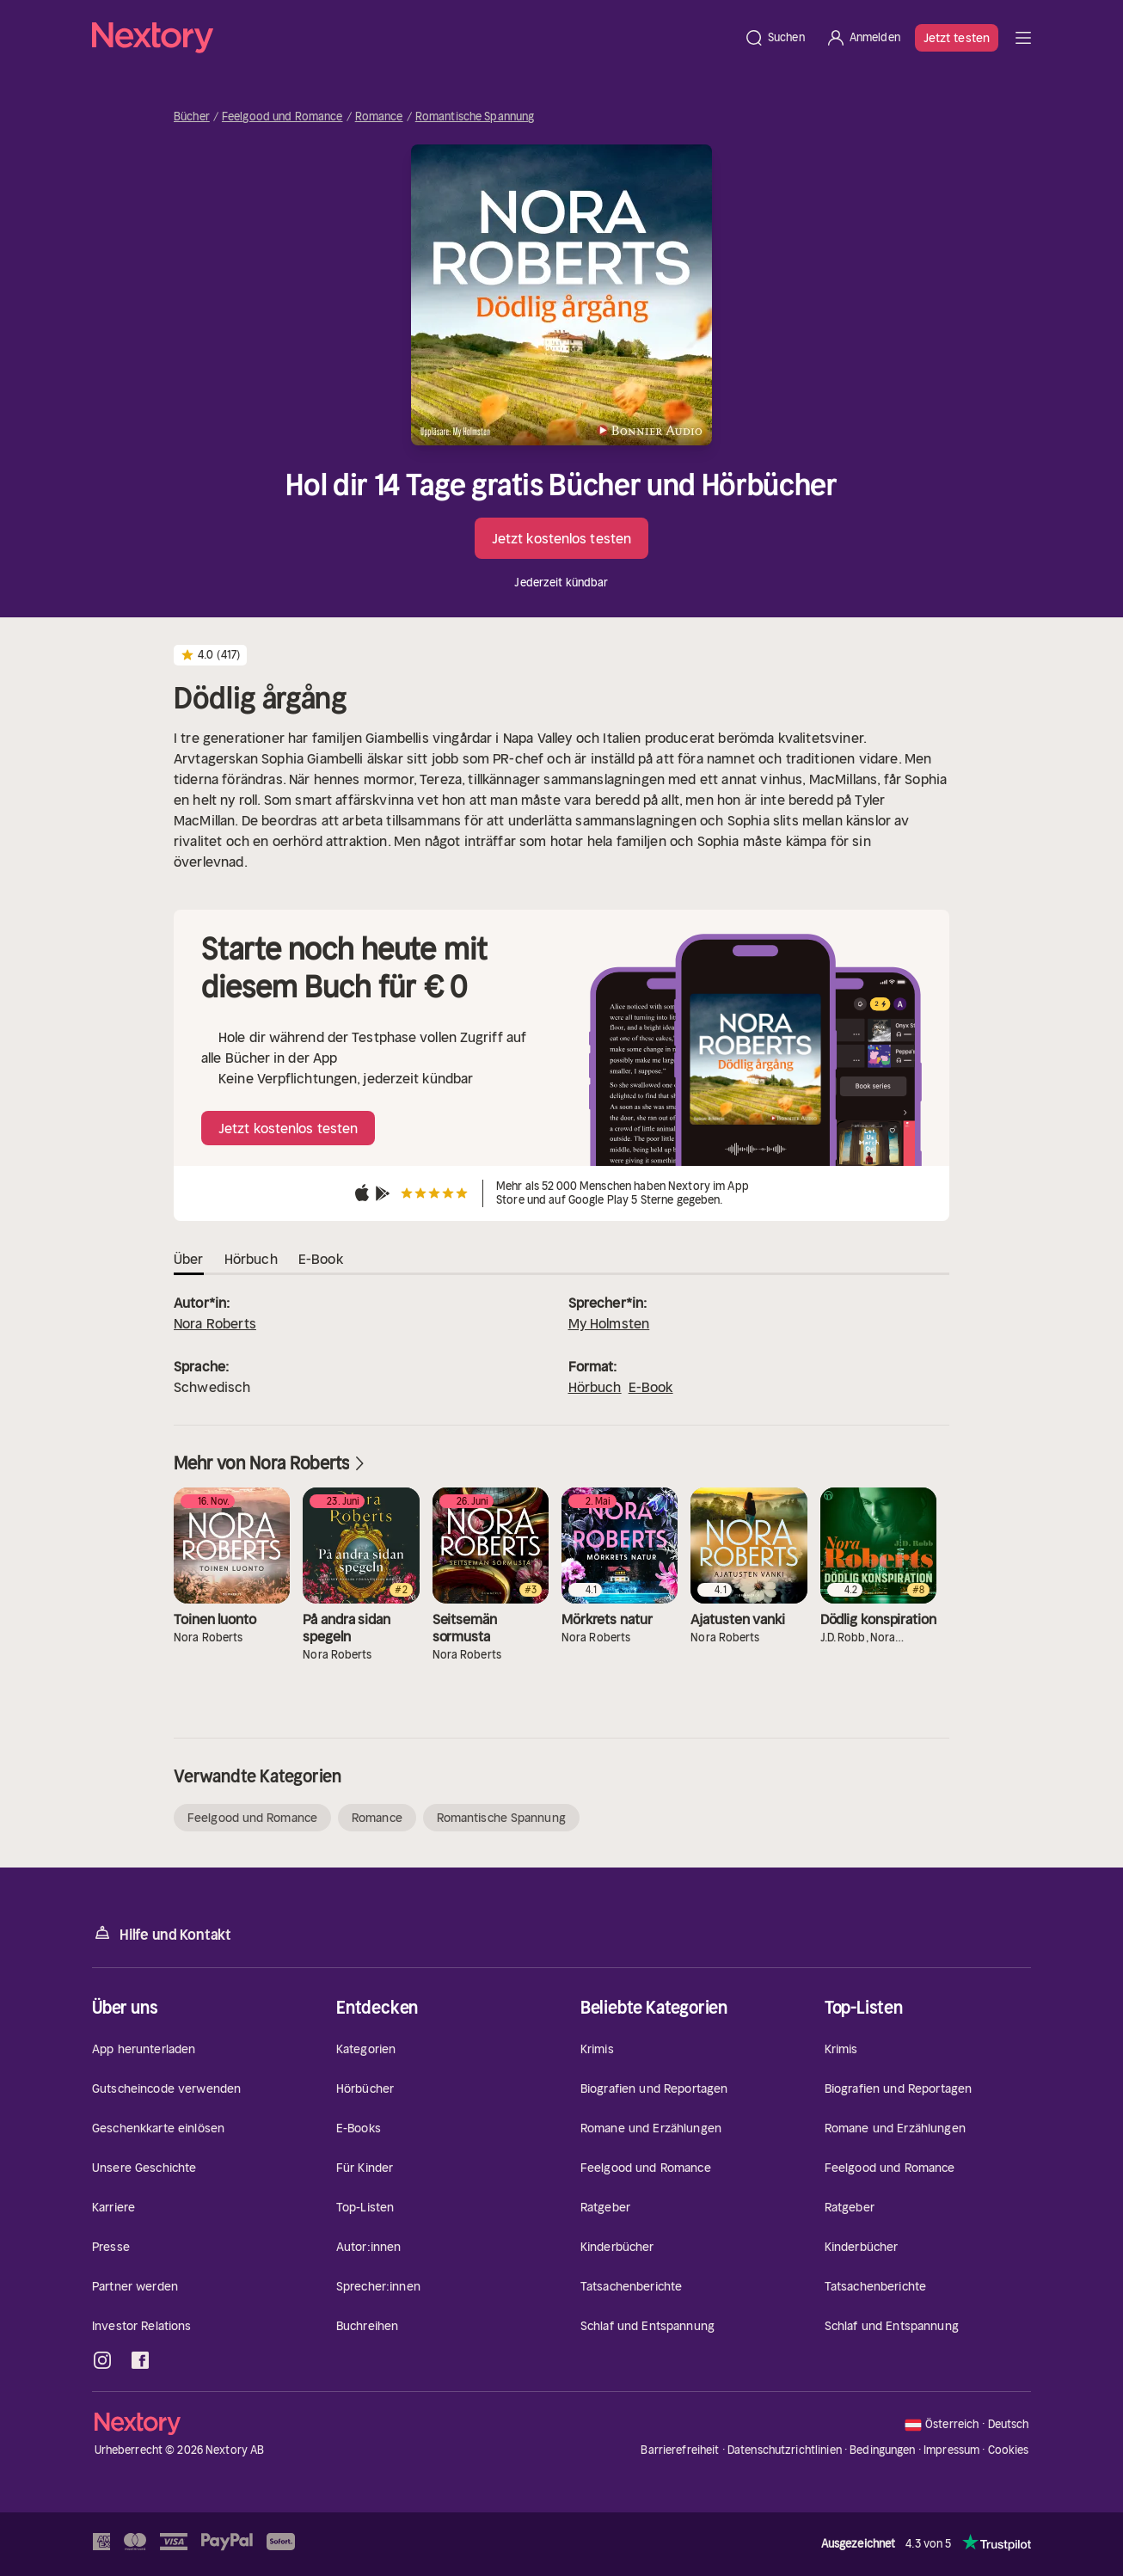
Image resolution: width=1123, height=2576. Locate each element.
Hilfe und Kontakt (161, 1933)
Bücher (192, 117)
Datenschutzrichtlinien (784, 2450)
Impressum (951, 2450)
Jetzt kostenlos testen (561, 538)
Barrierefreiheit (680, 2450)
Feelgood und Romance (282, 117)
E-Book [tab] (320, 1258)
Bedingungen (882, 2450)
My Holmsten (609, 1323)
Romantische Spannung (475, 117)
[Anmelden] (863, 37)
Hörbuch (595, 1386)
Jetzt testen (957, 38)
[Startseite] (412, 37)
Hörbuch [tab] (251, 1258)
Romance (379, 117)
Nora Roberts (215, 1323)
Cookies (1008, 2450)
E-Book (651, 1386)
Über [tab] (189, 1258)
